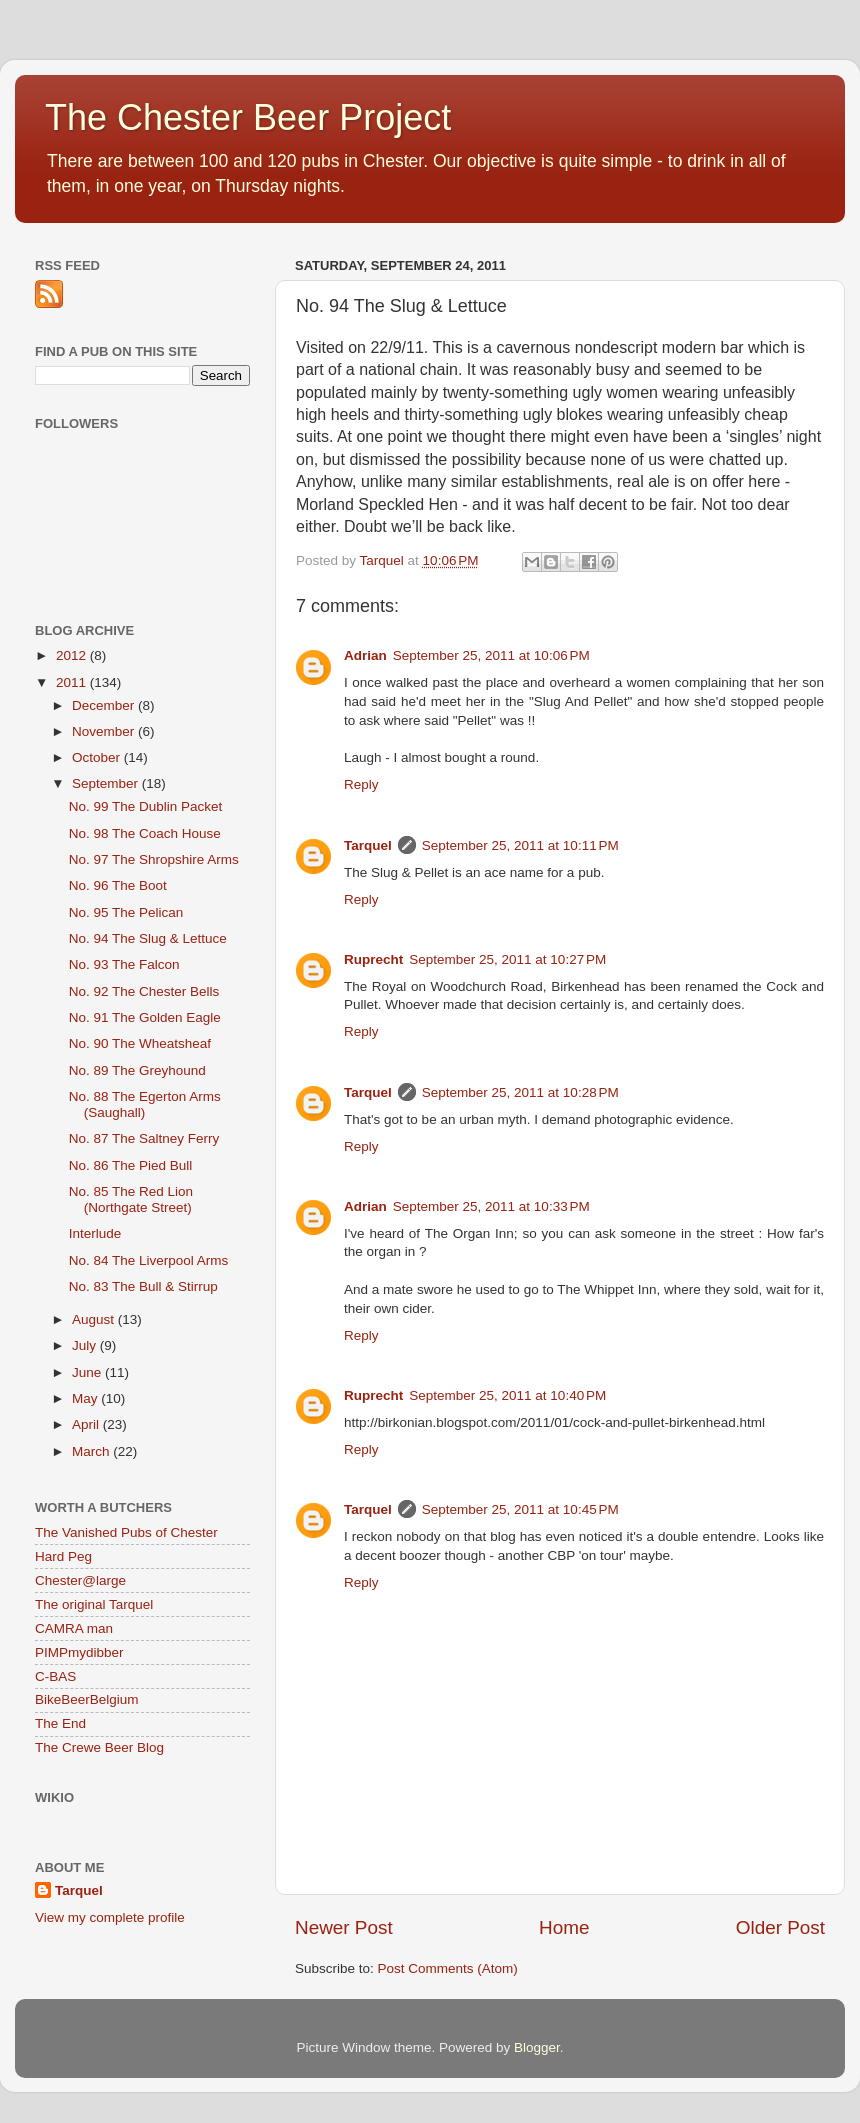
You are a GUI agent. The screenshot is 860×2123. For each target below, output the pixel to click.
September (107, 783)
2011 (73, 682)
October (98, 757)
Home (564, 1927)
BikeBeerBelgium (87, 1699)
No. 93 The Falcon (124, 964)
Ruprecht (373, 959)
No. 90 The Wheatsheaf (140, 1043)
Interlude (95, 1233)
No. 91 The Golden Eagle (145, 1017)
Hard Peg (63, 1556)
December (105, 705)
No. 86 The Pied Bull (131, 1165)
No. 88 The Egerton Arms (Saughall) (145, 1104)
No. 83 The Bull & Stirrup (143, 1286)
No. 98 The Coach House (145, 833)
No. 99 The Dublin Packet (146, 806)
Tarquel (368, 845)
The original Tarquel (94, 1604)
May (86, 1398)
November (105, 731)
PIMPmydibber (79, 1652)
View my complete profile (110, 1917)
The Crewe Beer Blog (99, 1747)
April (87, 1424)
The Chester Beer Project (248, 117)
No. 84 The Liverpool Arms (149, 1260)
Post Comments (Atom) (448, 1968)
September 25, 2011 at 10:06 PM (491, 655)
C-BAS (55, 1676)
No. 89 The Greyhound (137, 1070)
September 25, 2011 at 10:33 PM (491, 1206)
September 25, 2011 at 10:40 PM (507, 1395)
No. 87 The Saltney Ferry (144, 1138)
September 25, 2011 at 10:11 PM (520, 845)
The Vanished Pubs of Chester (126, 1532)
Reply (361, 784)
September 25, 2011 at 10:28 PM (520, 1092)
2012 (73, 655)
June (88, 1372)
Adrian (365, 655)
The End (60, 1723)
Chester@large (80, 1580)
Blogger (537, 2047)
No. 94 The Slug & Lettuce (148, 938)
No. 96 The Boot (118, 885)
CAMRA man (74, 1628)
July (86, 1345)
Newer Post (344, 1927)
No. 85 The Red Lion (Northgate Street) (131, 1199)
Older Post (780, 1927)
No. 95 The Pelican (126, 912)
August (95, 1319)
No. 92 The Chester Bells (144, 991)
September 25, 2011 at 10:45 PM (520, 1509)
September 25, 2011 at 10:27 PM (507, 959)
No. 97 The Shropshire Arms (154, 859)
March (92, 1451)
